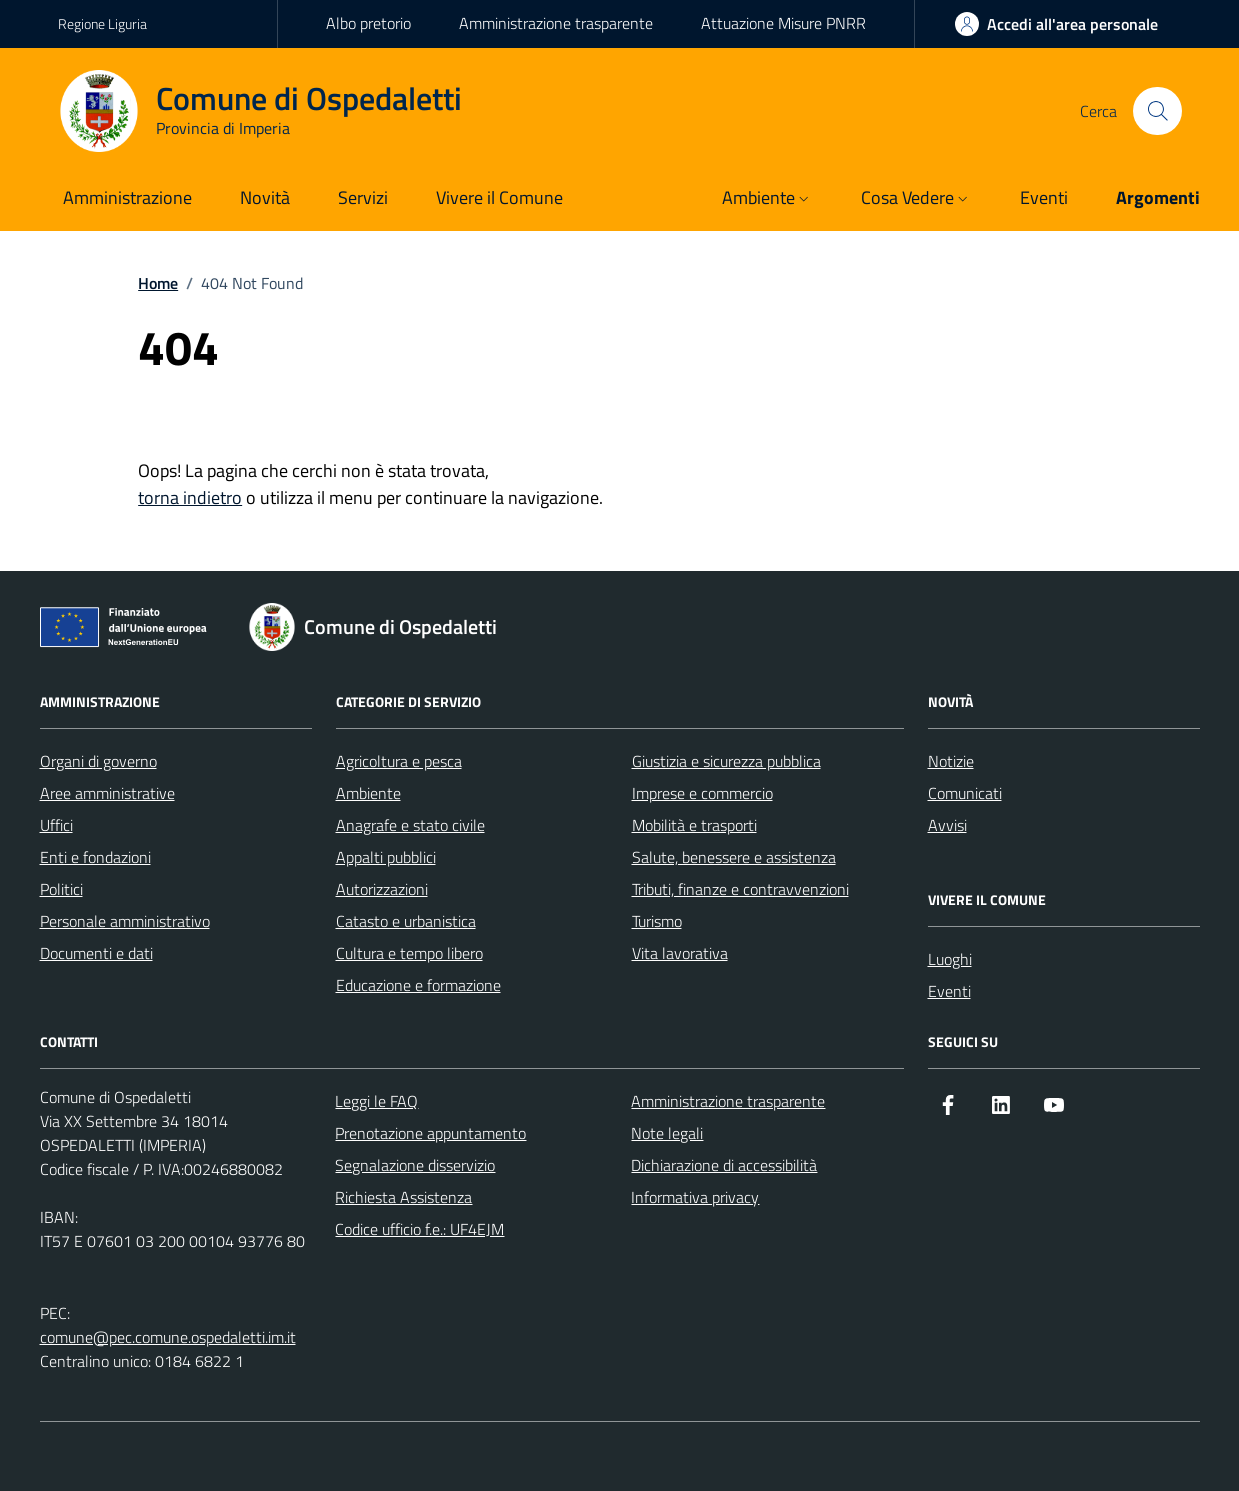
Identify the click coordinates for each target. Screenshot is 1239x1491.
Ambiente (368, 793)
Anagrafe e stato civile (410, 825)
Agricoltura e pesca (399, 761)
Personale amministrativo (125, 921)
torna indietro (190, 497)
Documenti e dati (96, 953)
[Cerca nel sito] (1157, 111)
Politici (61, 889)
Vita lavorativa (680, 953)
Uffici (56, 825)
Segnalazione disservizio (415, 1165)
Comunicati (965, 793)
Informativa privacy (695, 1197)
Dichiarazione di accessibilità (724, 1165)
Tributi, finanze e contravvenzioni (740, 889)
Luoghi (950, 959)
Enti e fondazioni (95, 857)
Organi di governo (98, 761)
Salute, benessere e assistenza (734, 857)
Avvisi (947, 825)
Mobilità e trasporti (694, 825)
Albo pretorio (368, 23)
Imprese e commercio (702, 793)
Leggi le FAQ (376, 1101)
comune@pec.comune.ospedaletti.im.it (168, 1337)
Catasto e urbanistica (406, 921)
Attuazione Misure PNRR (783, 23)
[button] (767, 199)
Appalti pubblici (386, 857)
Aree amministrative (107, 793)
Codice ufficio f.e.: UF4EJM (419, 1229)
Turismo (657, 921)
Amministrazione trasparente (556, 23)
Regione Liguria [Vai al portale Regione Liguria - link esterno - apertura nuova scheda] (102, 23)
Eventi (949, 991)
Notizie (951, 761)
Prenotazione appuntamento (430, 1133)
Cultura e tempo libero (409, 953)
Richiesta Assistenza (403, 1197)
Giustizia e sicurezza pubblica (726, 761)
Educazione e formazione (418, 985)
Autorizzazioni (382, 889)
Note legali (667, 1133)
